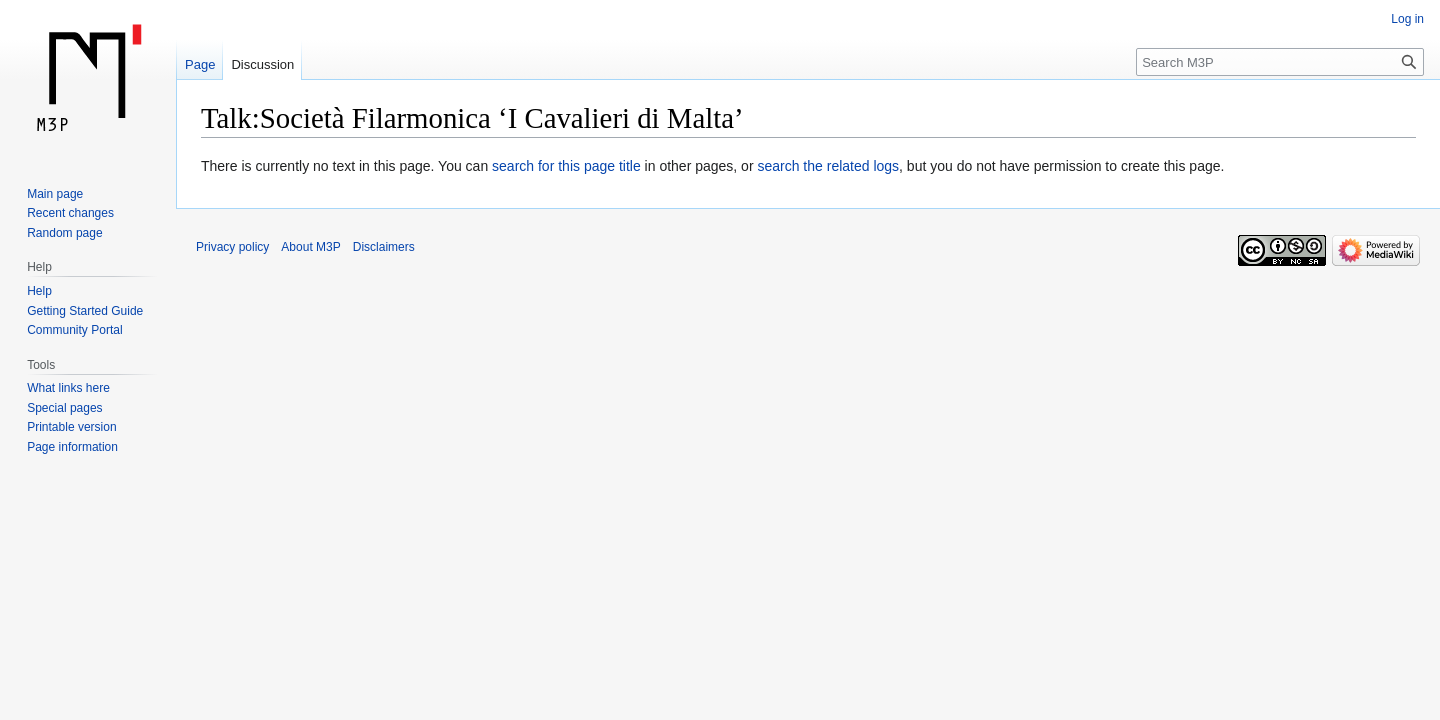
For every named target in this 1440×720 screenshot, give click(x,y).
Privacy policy (232, 247)
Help (39, 291)
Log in (1407, 19)
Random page (64, 233)
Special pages (64, 408)
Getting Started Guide (85, 311)
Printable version (71, 427)
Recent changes (70, 213)
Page (200, 64)
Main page (55, 194)
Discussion (262, 64)
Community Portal (74, 330)
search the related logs (828, 166)
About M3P (310, 247)
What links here (68, 388)
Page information (72, 447)
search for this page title (566, 166)
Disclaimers (384, 247)
